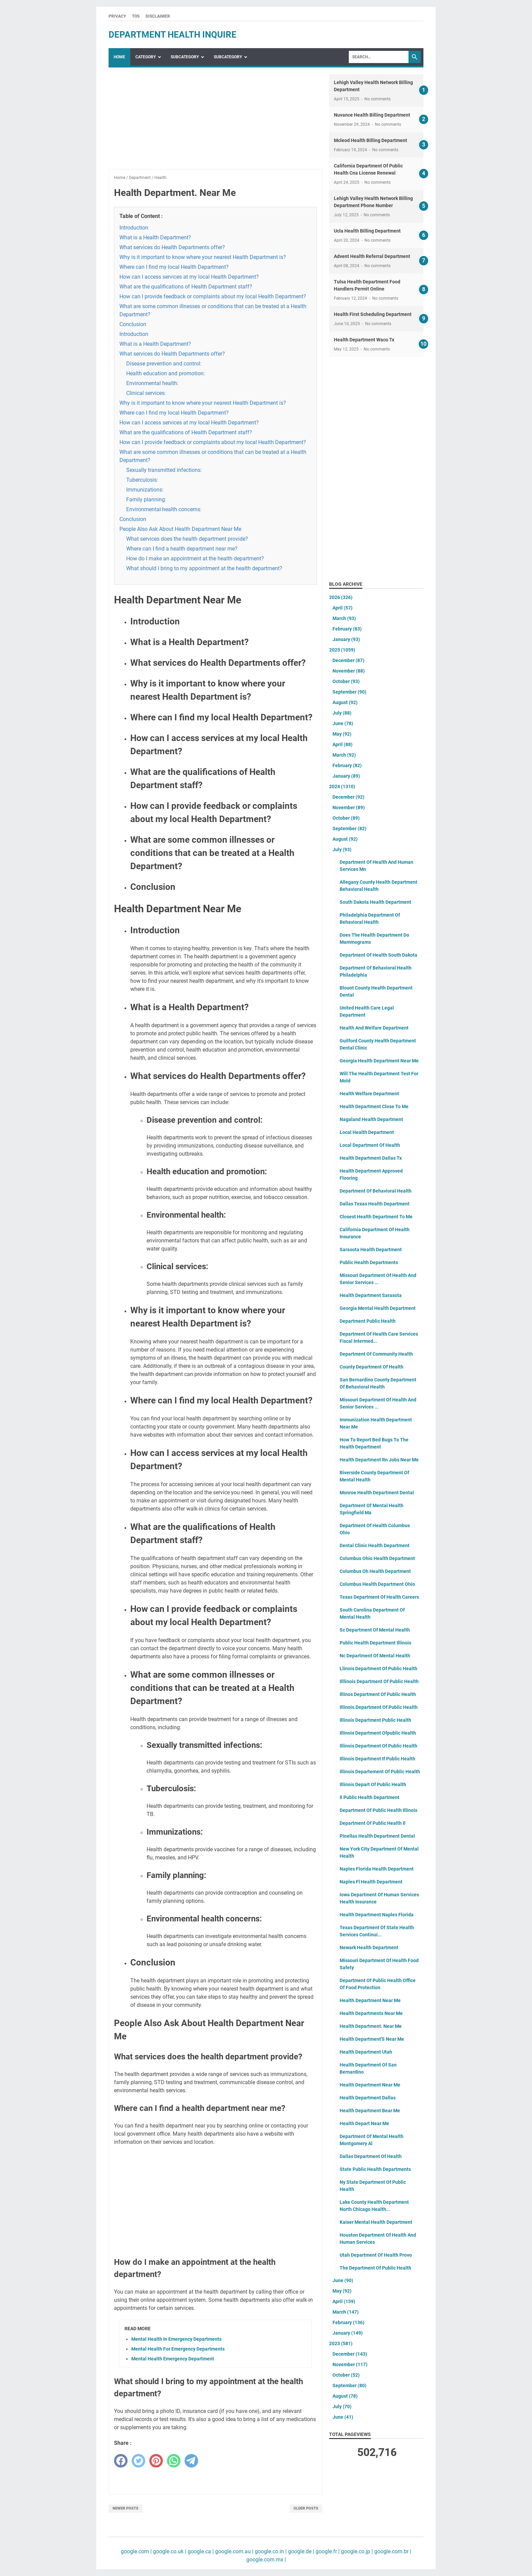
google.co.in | (270, 2551)
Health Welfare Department (369, 1093)
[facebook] (121, 2461)
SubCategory (185, 57)
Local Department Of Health (370, 1145)
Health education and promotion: (165, 373)
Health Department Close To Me (374, 1106)
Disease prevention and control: (164, 363)
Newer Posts (125, 2508)
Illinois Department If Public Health (377, 1758)
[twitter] (138, 2461)
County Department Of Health (371, 1367)
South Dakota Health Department (375, 902)
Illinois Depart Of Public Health (373, 1784)
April (342, 608)
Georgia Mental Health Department (378, 1308)
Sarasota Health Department (371, 1249)
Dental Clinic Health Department (375, 1545)
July (342, 713)
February (347, 629)
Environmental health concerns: (164, 509)
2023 (341, 2343)
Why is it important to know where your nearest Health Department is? (202, 257)
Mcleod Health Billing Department (370, 140)
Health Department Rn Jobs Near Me (379, 1459)
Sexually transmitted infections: (164, 470)
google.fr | (327, 2551)
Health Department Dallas (368, 2097)
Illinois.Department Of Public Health (379, 1707)
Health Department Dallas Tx (371, 1158)
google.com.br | (392, 2551)
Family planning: (146, 499)
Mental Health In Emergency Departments (176, 2339)
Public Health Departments (369, 1262)
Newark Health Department (369, 1947)
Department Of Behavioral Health (376, 1191)
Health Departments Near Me (371, 2013)
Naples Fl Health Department (371, 1881)
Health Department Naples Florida (377, 1914)
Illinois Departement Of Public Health (380, 1771)
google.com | (136, 2551)
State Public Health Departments (375, 2169)
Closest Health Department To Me (376, 1216)
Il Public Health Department (369, 1797)
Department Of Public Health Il (372, 1823)
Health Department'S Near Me (372, 2039)
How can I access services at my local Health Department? (189, 277)
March (344, 618)
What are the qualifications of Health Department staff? (185, 286)
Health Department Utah (366, 2052)
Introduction (133, 227)
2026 (341, 597)
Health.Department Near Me (370, 2000)
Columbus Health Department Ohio (377, 1584)
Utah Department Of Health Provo (376, 2255)
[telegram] (191, 2461)
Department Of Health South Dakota (378, 955)
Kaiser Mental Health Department (376, 2222)
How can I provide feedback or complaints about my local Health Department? (212, 296)
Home (119, 57)
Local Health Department (367, 1132)
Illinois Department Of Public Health (378, 1746)
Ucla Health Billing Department (367, 231)
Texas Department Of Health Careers (379, 1597)
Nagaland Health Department (371, 1119)
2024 (342, 786)
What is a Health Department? (155, 237)
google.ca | (200, 2551)
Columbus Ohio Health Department (377, 1558)
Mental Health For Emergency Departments (178, 2349)
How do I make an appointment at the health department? (195, 558)
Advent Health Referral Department (372, 256)
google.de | (300, 2551)
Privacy (117, 16)
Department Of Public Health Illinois (378, 1810)
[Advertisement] (215, 121)
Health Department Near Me (370, 2085)
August (345, 702)
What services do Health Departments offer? (172, 247)
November (348, 671)
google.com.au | (233, 2551)
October (346, 681)
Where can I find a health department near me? (182, 548)
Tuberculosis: (142, 480)
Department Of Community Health (376, 1354)
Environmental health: (152, 383)
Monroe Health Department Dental (377, 1492)
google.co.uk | (169, 2551)
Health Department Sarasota (371, 1295)
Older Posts (305, 2508)
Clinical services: (146, 393)
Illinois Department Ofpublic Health (378, 1733)
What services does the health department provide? (187, 539)
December (348, 660)
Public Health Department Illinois (375, 1642)
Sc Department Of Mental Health (375, 1630)
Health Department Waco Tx (364, 339)
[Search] (378, 57)
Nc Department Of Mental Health (375, 1655)
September (349, 692)
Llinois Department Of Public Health (378, 1668)
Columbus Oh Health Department (375, 1571)
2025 (342, 650)
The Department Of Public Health (375, 2268)
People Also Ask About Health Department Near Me (180, 529)
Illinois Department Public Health (375, 1720)
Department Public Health (368, 1321)
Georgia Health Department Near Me (379, 1060)
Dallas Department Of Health (371, 2156)
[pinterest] (156, 2461)
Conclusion (132, 324)
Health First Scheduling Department (373, 314)
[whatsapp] (173, 2461)
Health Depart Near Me (364, 2123)
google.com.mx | (266, 2559)
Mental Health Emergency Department (172, 2358)
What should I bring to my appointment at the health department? (204, 568)
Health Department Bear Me (370, 2110)
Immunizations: (145, 489)
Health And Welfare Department (374, 1028)
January (346, 639)
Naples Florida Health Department (377, 1869)
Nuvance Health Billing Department (372, 115)
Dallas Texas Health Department (375, 1203)
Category (145, 57)
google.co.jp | (356, 2551)
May (342, 734)
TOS (135, 16)
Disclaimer (158, 16)
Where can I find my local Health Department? (174, 267)
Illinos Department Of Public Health (378, 1694)
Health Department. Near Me (371, 2026)
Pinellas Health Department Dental (377, 1836)
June (342, 723)
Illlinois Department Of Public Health (379, 1681)
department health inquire (172, 34)
